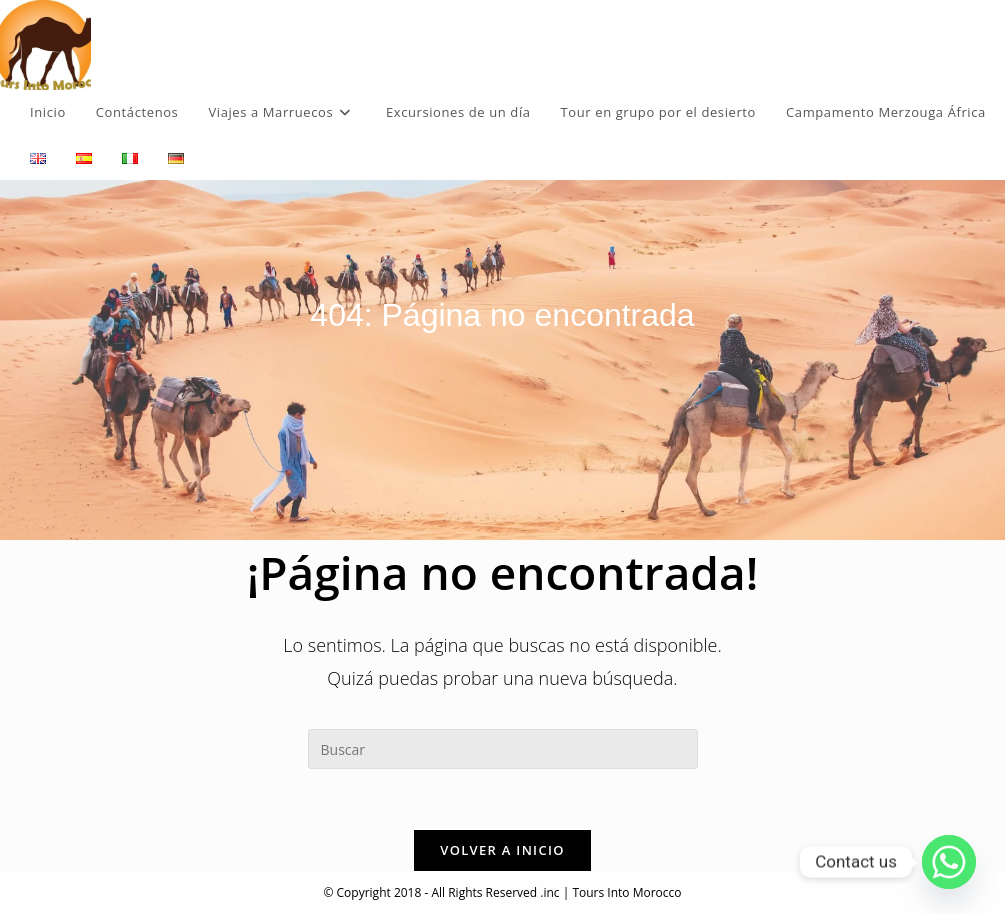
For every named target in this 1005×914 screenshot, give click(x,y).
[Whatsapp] (949, 862)
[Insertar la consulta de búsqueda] (503, 749)
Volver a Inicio (502, 850)
